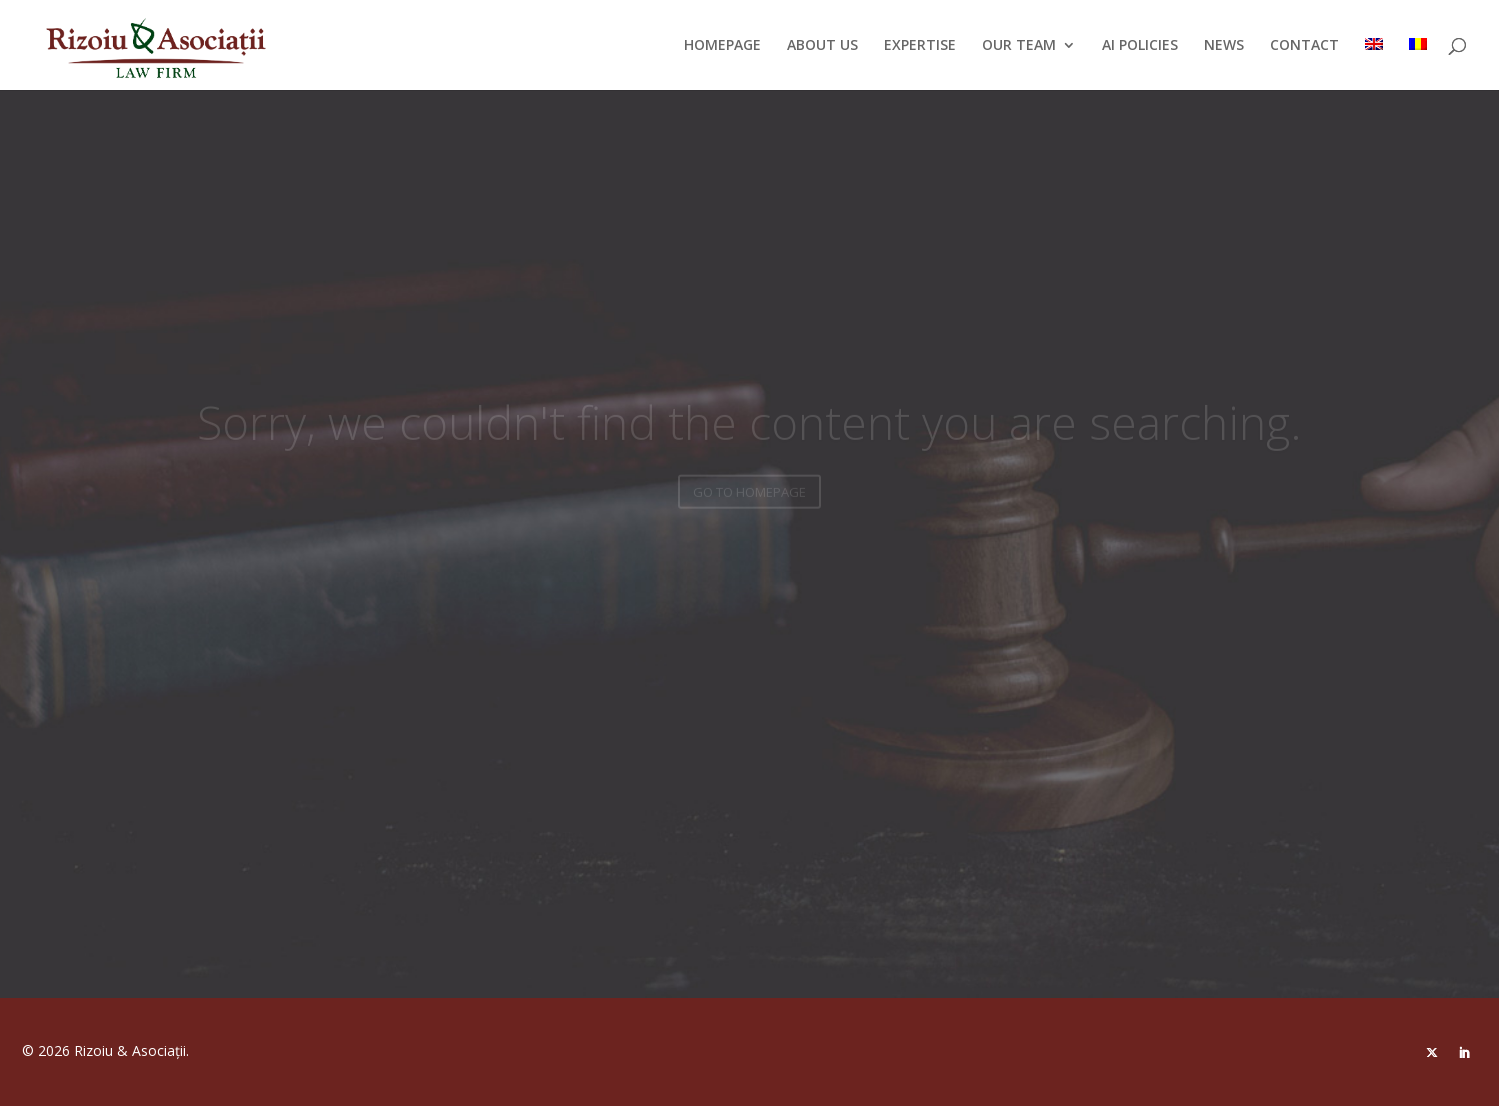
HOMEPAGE (722, 46)
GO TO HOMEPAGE (749, 498)
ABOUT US (822, 46)
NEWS (1224, 46)
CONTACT (1304, 46)
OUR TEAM (1019, 46)
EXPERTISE (920, 46)
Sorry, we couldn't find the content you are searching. (749, 428)
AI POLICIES (1140, 46)
